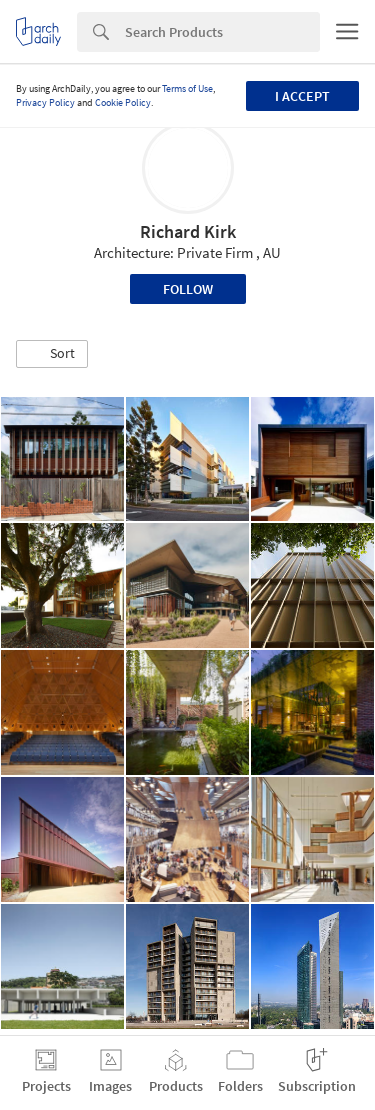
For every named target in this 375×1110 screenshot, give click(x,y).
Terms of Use (187, 88)
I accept (302, 96)
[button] (52, 354)
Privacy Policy (45, 102)
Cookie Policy (123, 102)
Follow (188, 289)
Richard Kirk (188, 231)
